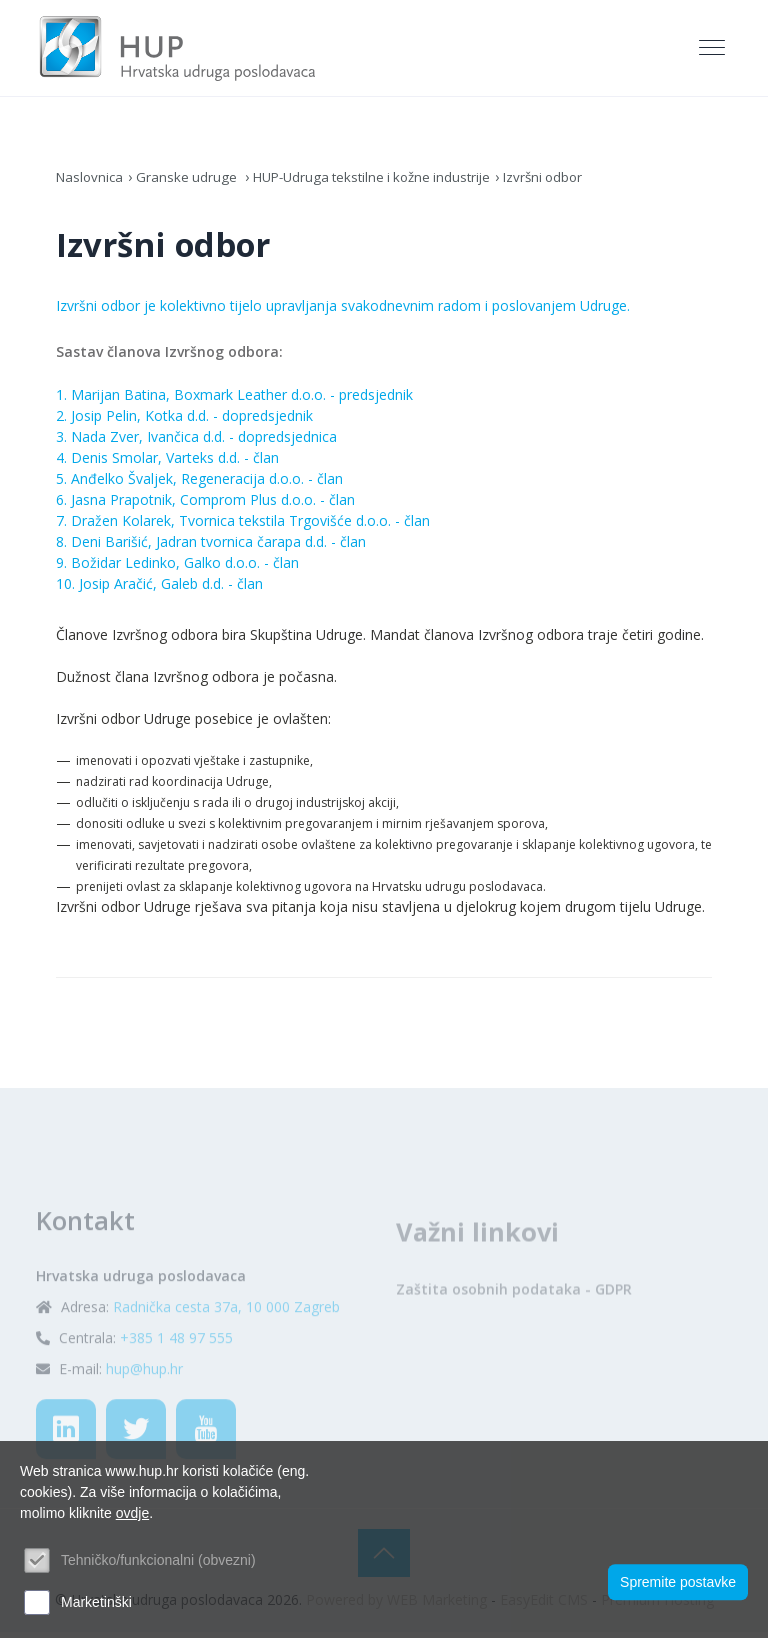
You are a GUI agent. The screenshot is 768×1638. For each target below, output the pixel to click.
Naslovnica (91, 182)
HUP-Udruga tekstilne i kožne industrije (385, 182)
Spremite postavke (678, 1581)
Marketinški (96, 1602)
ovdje (132, 1513)
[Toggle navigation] (714, 51)
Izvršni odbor (566, 182)
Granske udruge (193, 182)
